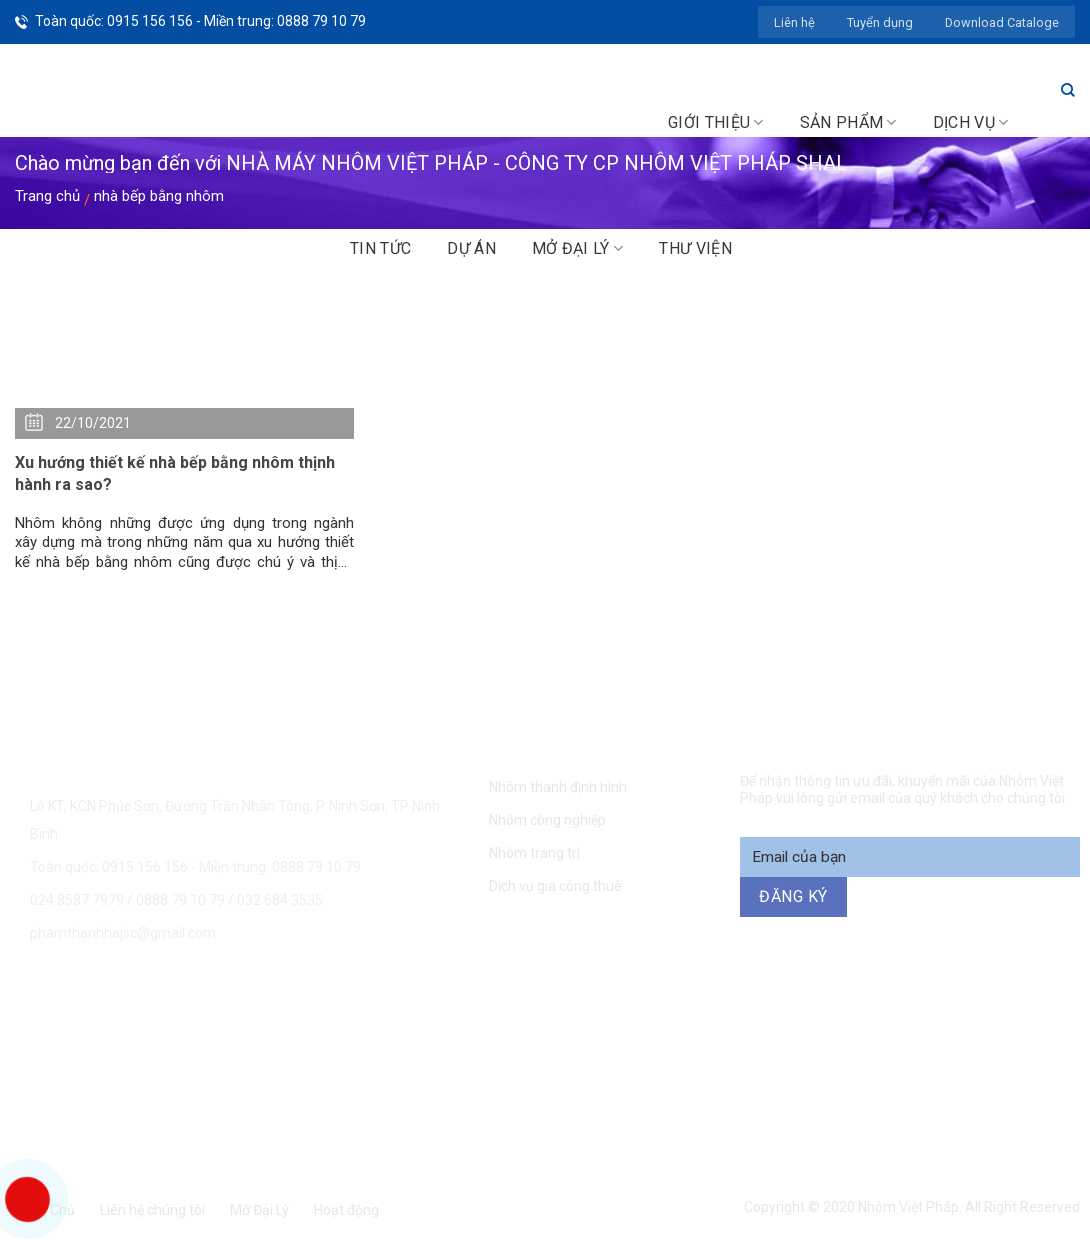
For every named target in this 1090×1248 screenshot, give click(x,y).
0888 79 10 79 (182, 900)
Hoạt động (346, 1210)
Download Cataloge (1002, 22)
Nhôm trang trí (534, 853)
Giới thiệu (716, 122)
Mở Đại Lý (259, 1210)
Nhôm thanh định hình (558, 787)
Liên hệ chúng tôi (152, 1210)
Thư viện (695, 248)
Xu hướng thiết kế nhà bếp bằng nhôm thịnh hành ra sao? (175, 473)
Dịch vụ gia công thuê (555, 886)
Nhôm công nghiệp (547, 820)
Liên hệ (794, 22)
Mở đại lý (577, 248)
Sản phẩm (848, 122)
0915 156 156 (328, 999)
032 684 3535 (280, 900)
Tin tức (380, 248)
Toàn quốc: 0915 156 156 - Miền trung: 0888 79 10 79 (200, 21)
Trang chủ (47, 196)
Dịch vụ (971, 122)
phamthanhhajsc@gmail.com (123, 933)
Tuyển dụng (880, 22)
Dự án (471, 248)
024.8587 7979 (77, 900)
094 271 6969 (891, 999)
